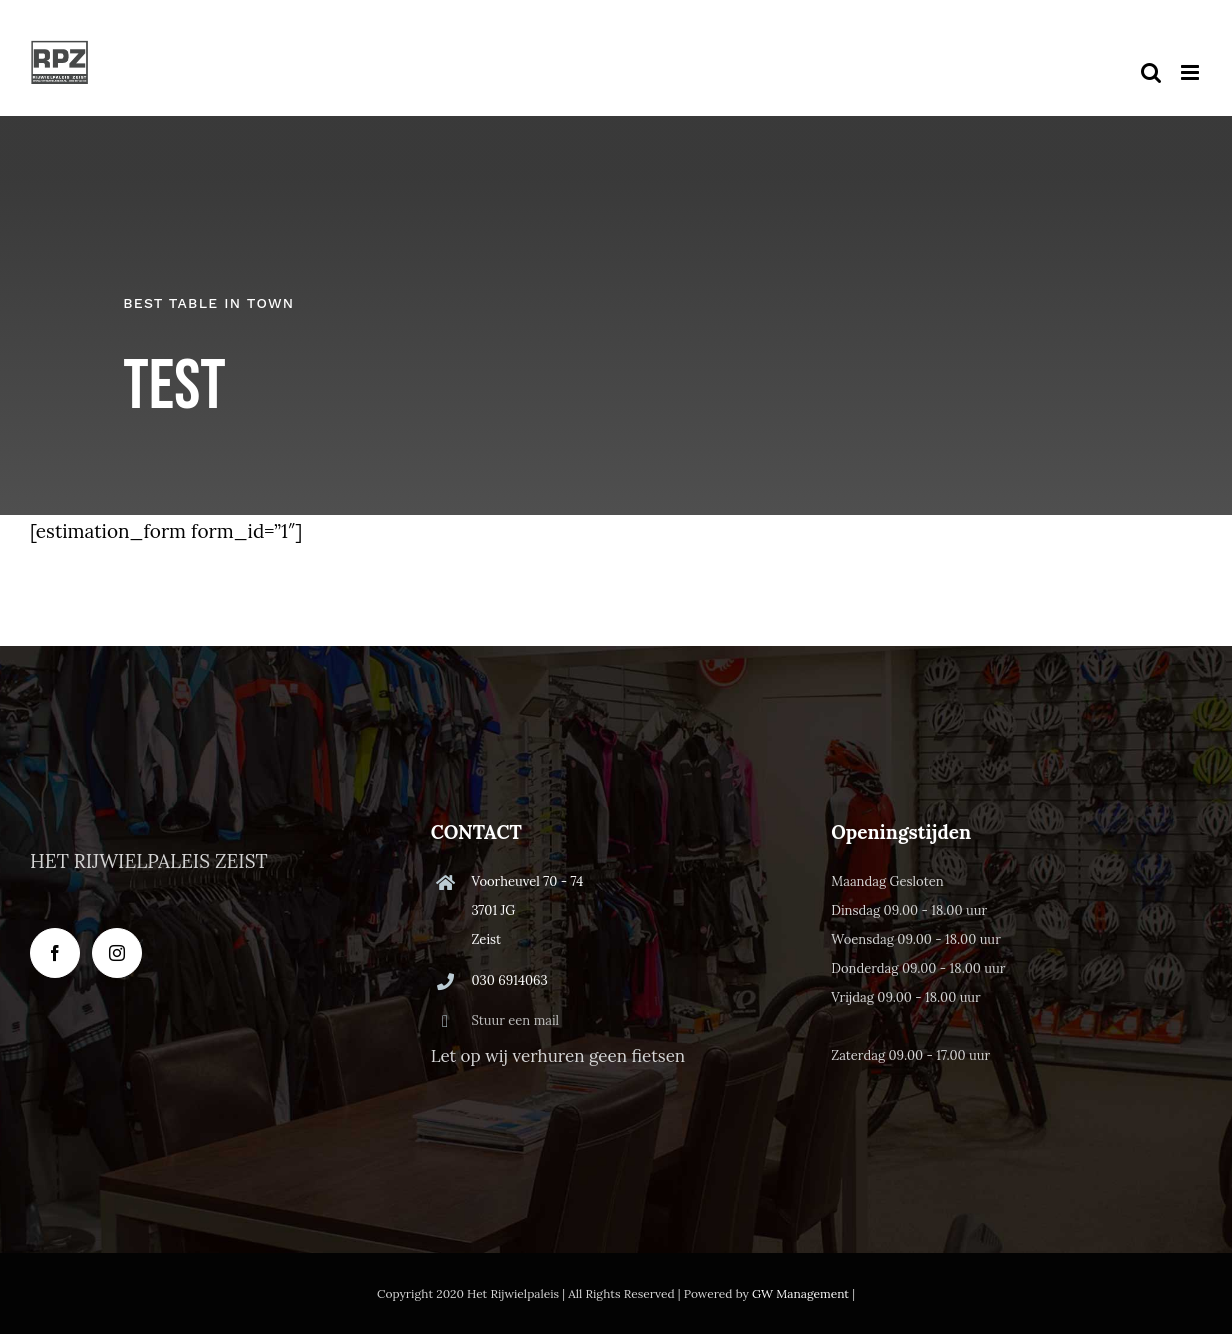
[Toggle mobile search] (1151, 72)
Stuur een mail (515, 1020)
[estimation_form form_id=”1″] (166, 531)
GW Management (800, 1293)
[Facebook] (55, 953)
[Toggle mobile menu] (1191, 72)
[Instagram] (117, 953)
